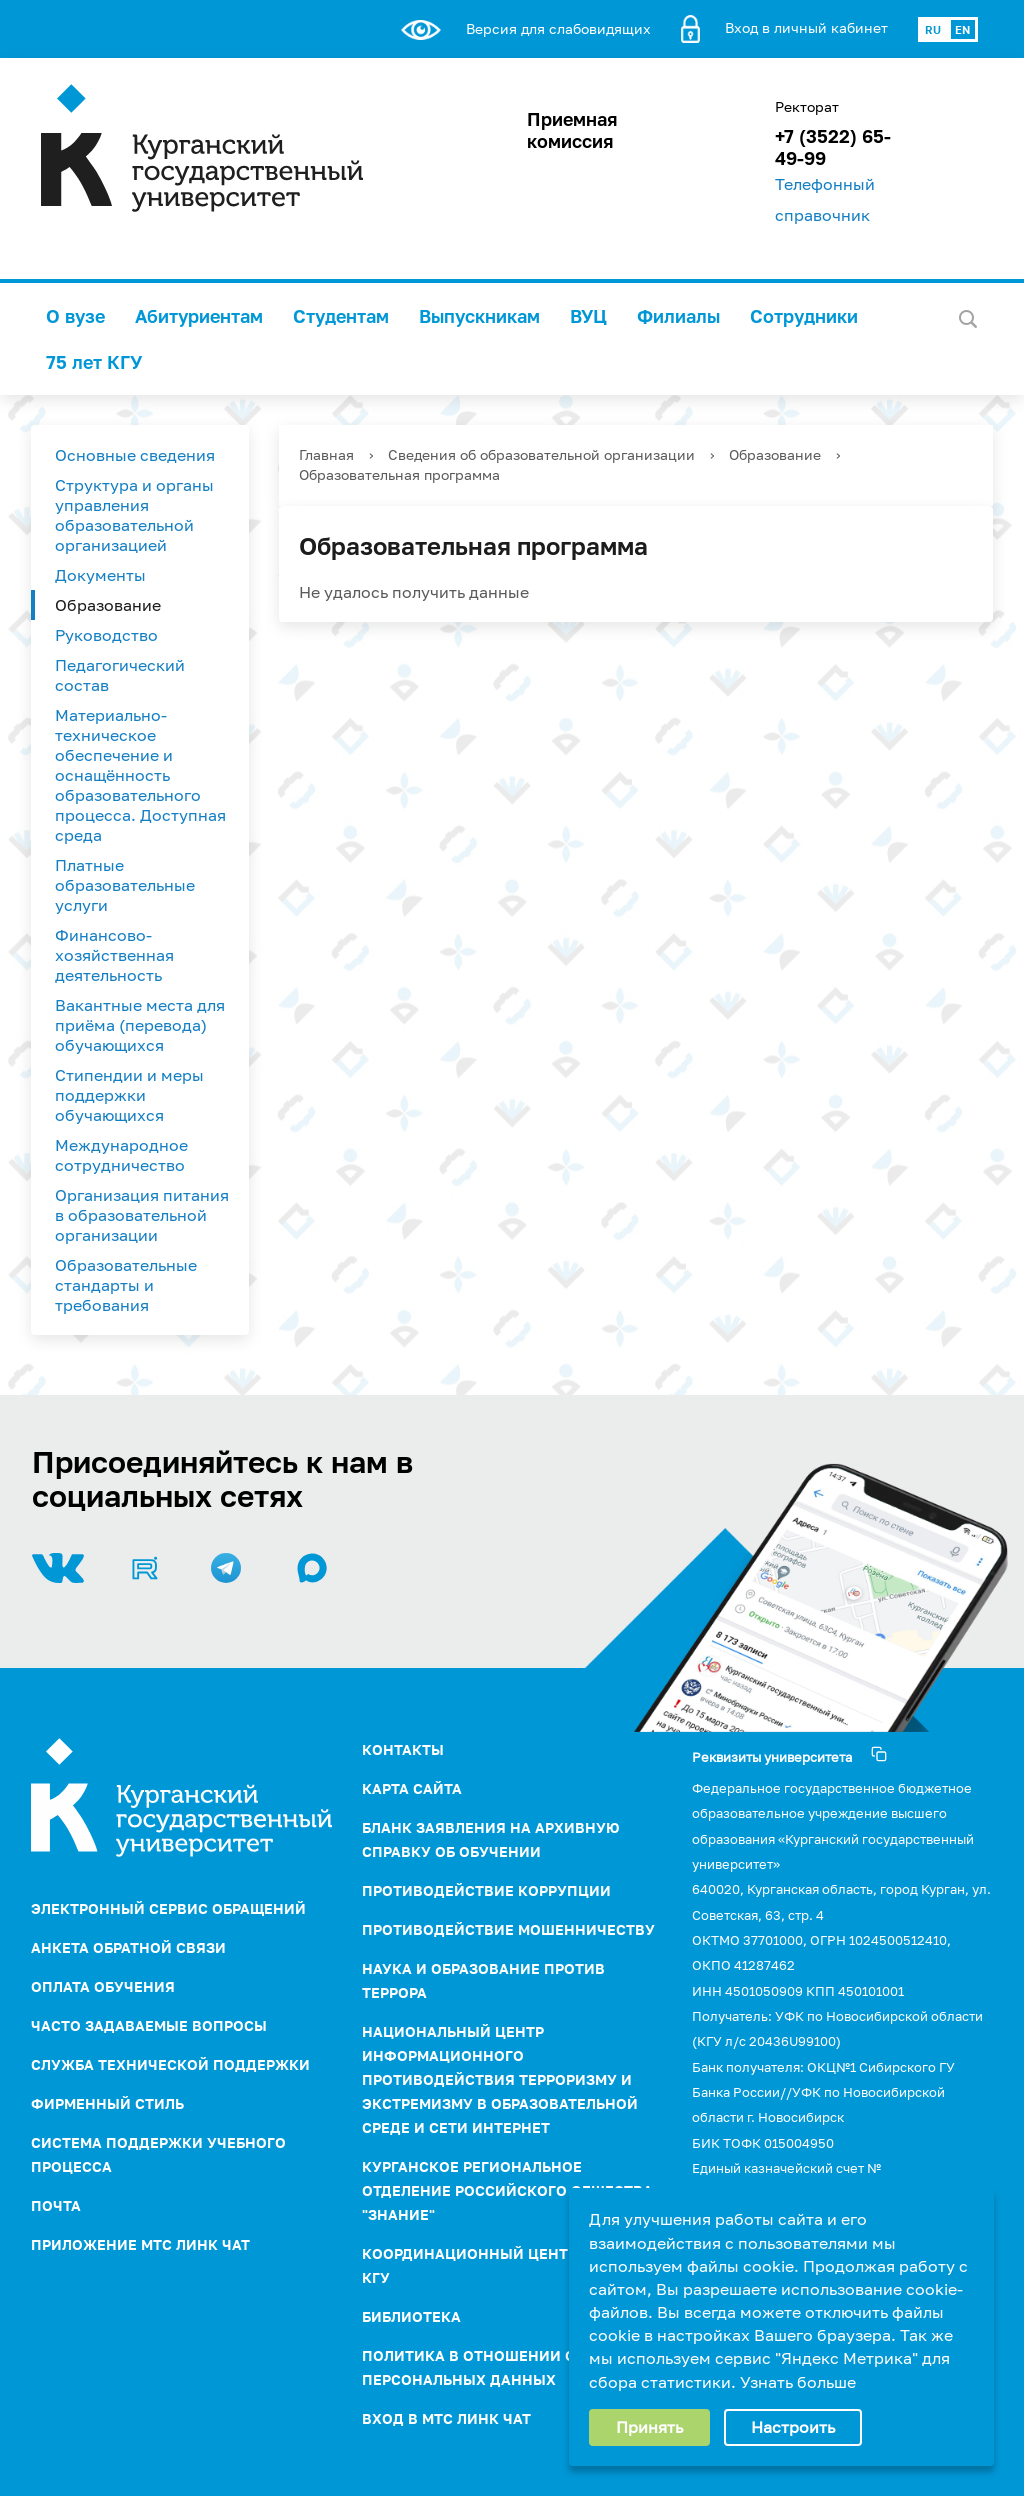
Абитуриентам (199, 316)
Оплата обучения (103, 1986)
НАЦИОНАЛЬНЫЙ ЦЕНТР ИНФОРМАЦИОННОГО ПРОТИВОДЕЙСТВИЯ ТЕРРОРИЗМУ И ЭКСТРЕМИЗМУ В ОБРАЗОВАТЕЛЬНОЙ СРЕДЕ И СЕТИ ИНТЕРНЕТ (500, 2079)
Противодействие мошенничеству (508, 1929)
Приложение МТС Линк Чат (140, 2244)
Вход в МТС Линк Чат (446, 2418)
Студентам (341, 316)
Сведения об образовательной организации (541, 454)
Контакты (403, 1749)
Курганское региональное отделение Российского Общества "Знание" (507, 2190)
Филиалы (678, 316)
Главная (326, 454)
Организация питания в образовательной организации (142, 1215)
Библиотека (411, 2316)
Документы (100, 575)
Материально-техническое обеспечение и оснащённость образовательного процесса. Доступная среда (140, 775)
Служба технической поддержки (170, 2064)
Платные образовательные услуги (125, 885)
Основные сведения (135, 455)
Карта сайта (412, 1788)
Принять (649, 2427)
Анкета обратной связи (128, 1947)
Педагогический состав (120, 675)
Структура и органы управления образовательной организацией (134, 515)
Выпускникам (479, 316)
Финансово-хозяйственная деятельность (114, 955)
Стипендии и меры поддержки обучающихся (129, 1095)
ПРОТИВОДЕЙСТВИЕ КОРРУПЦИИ (486, 1890)
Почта (56, 2205)
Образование (108, 605)
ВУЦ (588, 316)
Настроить (793, 2427)
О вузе (75, 316)
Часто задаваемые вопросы (149, 2025)
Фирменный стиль (107, 2103)
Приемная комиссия (572, 130)
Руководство (106, 635)
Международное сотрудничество (121, 1155)
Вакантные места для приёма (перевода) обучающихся (140, 1025)
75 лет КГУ (94, 362)
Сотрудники (804, 316)
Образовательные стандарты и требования (126, 1285)
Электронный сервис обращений (168, 1908)
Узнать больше (798, 2382)
